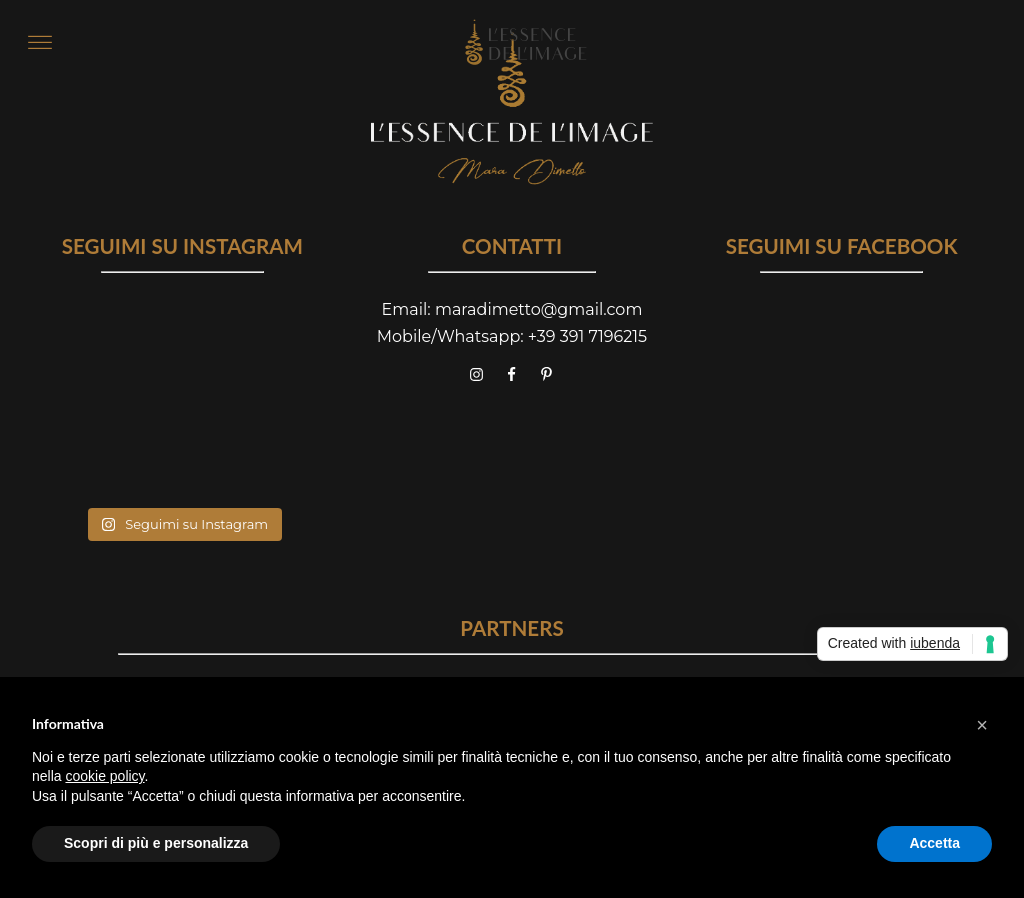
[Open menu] (40, 43)
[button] (982, 725)
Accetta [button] (934, 843)
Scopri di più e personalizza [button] (156, 843)
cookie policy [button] (104, 776)
